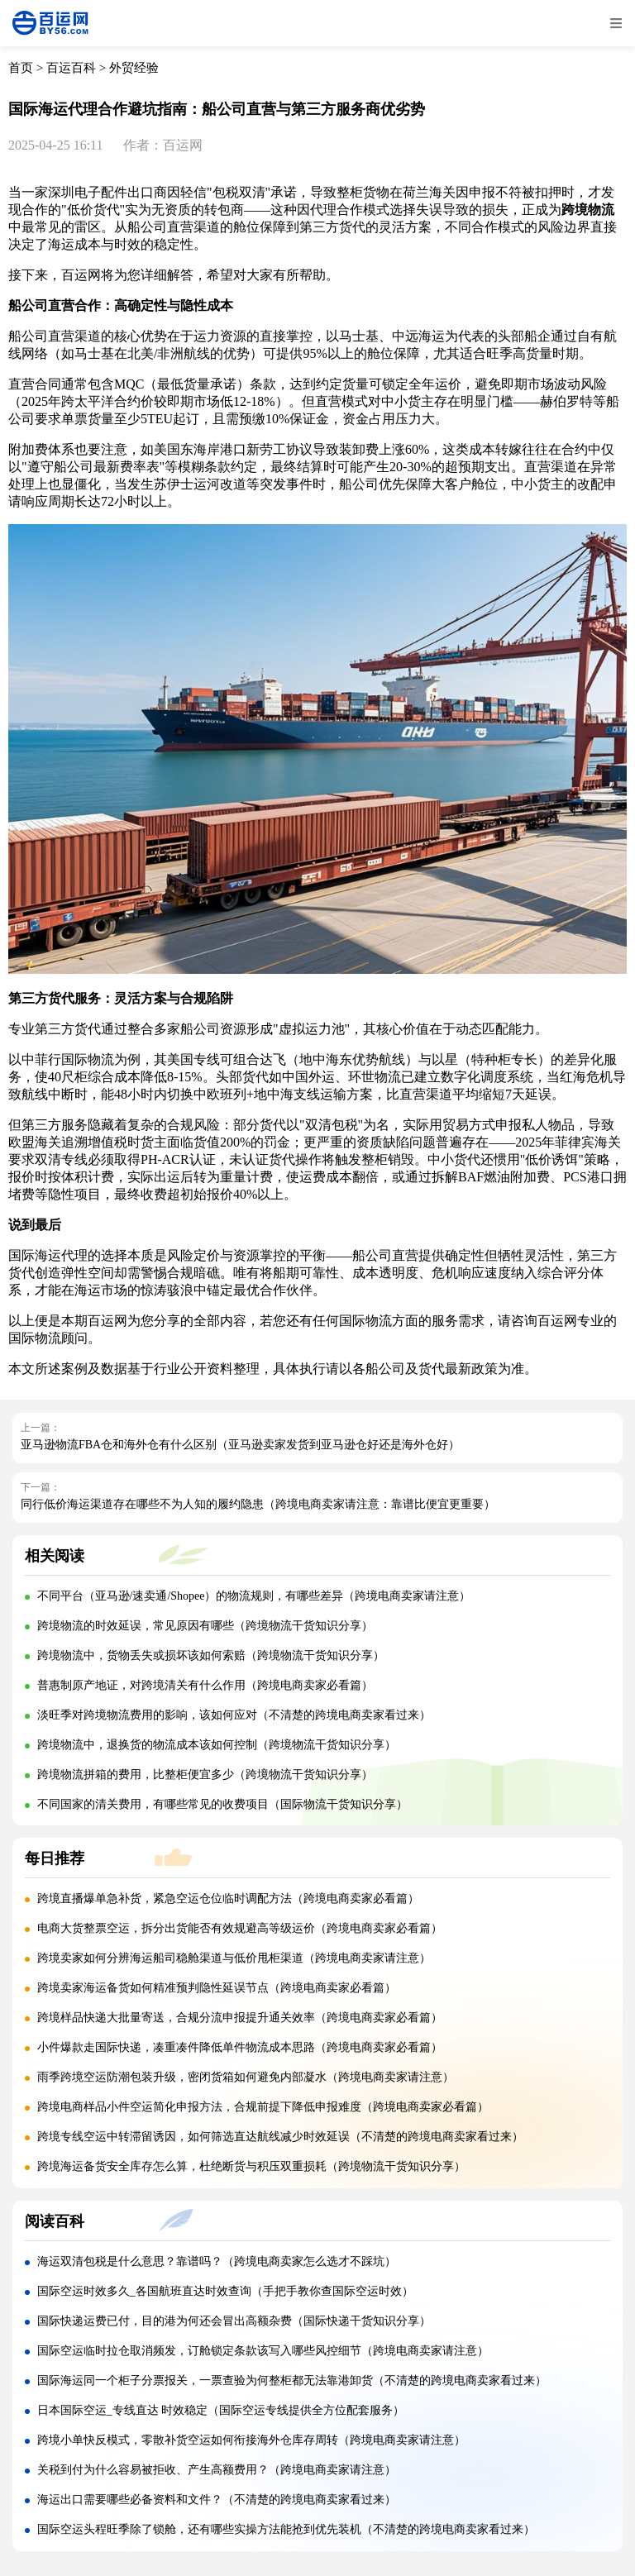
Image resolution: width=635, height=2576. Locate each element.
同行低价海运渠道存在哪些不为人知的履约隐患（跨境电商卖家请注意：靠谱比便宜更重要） (258, 1504)
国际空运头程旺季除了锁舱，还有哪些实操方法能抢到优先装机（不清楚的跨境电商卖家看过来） (286, 2529)
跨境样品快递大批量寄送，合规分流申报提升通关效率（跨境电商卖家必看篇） (239, 2017)
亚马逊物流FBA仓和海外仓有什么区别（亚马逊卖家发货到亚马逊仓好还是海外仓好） (240, 1444)
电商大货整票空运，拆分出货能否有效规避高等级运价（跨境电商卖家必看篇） (239, 1928)
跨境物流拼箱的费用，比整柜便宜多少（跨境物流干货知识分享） (205, 1774)
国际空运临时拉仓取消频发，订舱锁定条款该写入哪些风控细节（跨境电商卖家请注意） (263, 2351)
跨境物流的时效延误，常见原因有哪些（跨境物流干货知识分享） (205, 1626)
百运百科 (71, 67)
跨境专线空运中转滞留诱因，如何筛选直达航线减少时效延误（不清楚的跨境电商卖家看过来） (280, 2136)
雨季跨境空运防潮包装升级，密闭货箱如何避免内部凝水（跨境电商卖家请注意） (245, 2077)
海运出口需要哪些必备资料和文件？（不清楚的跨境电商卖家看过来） (216, 2499)
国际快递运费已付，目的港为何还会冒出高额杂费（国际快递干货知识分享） (234, 2321)
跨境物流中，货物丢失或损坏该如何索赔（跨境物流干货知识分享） (210, 1655)
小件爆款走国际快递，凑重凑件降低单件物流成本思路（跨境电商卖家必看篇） (239, 2047)
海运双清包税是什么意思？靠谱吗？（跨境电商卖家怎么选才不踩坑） (216, 2261)
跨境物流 (587, 210)
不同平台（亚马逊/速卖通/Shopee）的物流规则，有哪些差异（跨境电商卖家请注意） (254, 1596)
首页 (20, 67)
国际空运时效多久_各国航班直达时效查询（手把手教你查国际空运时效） (225, 2291)
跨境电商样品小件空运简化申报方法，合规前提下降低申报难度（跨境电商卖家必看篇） (263, 2107)
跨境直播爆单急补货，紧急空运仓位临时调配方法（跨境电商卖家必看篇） (228, 1898)
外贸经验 (134, 67)
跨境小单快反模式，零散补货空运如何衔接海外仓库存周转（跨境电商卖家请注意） (251, 2440)
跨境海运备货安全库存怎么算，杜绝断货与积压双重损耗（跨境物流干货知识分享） (251, 2166)
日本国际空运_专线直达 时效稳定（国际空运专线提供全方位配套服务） (221, 2410)
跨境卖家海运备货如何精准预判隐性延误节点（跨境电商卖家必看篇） (216, 1988)
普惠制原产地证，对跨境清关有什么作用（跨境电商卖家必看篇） (205, 1685)
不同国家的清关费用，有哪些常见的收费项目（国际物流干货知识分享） (222, 1804)
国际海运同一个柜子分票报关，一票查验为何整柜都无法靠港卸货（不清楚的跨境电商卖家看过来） (292, 2380)
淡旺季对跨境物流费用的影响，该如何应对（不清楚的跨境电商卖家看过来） (234, 1715)
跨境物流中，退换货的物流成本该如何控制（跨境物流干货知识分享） (216, 1745)
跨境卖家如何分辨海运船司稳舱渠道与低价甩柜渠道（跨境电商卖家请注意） (234, 1958)
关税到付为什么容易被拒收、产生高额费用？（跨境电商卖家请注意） (216, 2470)
